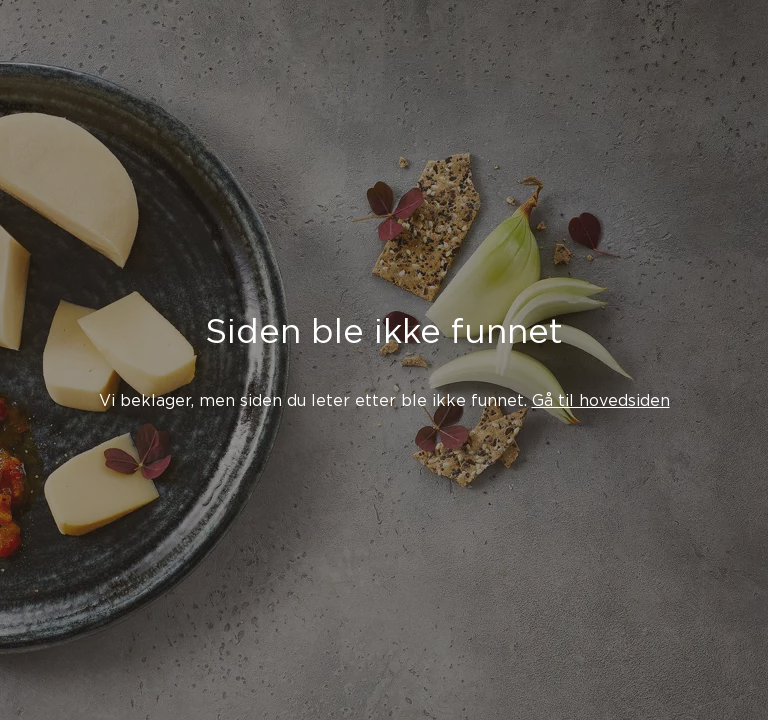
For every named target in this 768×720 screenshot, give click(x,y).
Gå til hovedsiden (601, 400)
